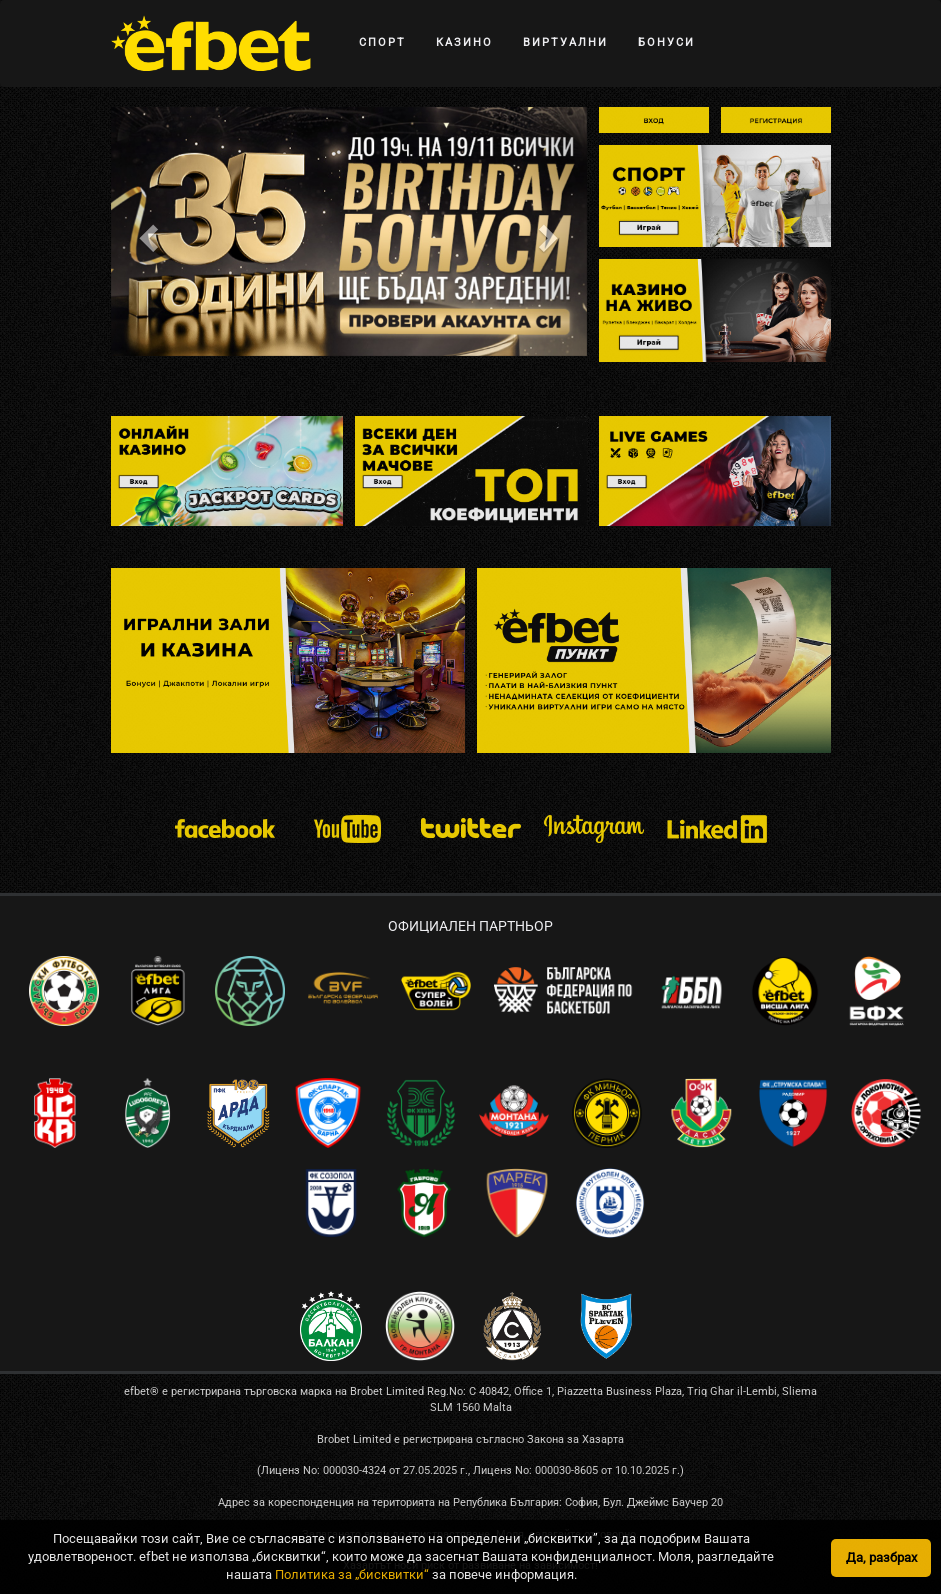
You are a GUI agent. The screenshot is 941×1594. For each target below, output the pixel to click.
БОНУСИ (666, 42)
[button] (146, 231)
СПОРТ (382, 42)
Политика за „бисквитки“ (352, 1574)
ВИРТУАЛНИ (565, 42)
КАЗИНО (464, 42)
